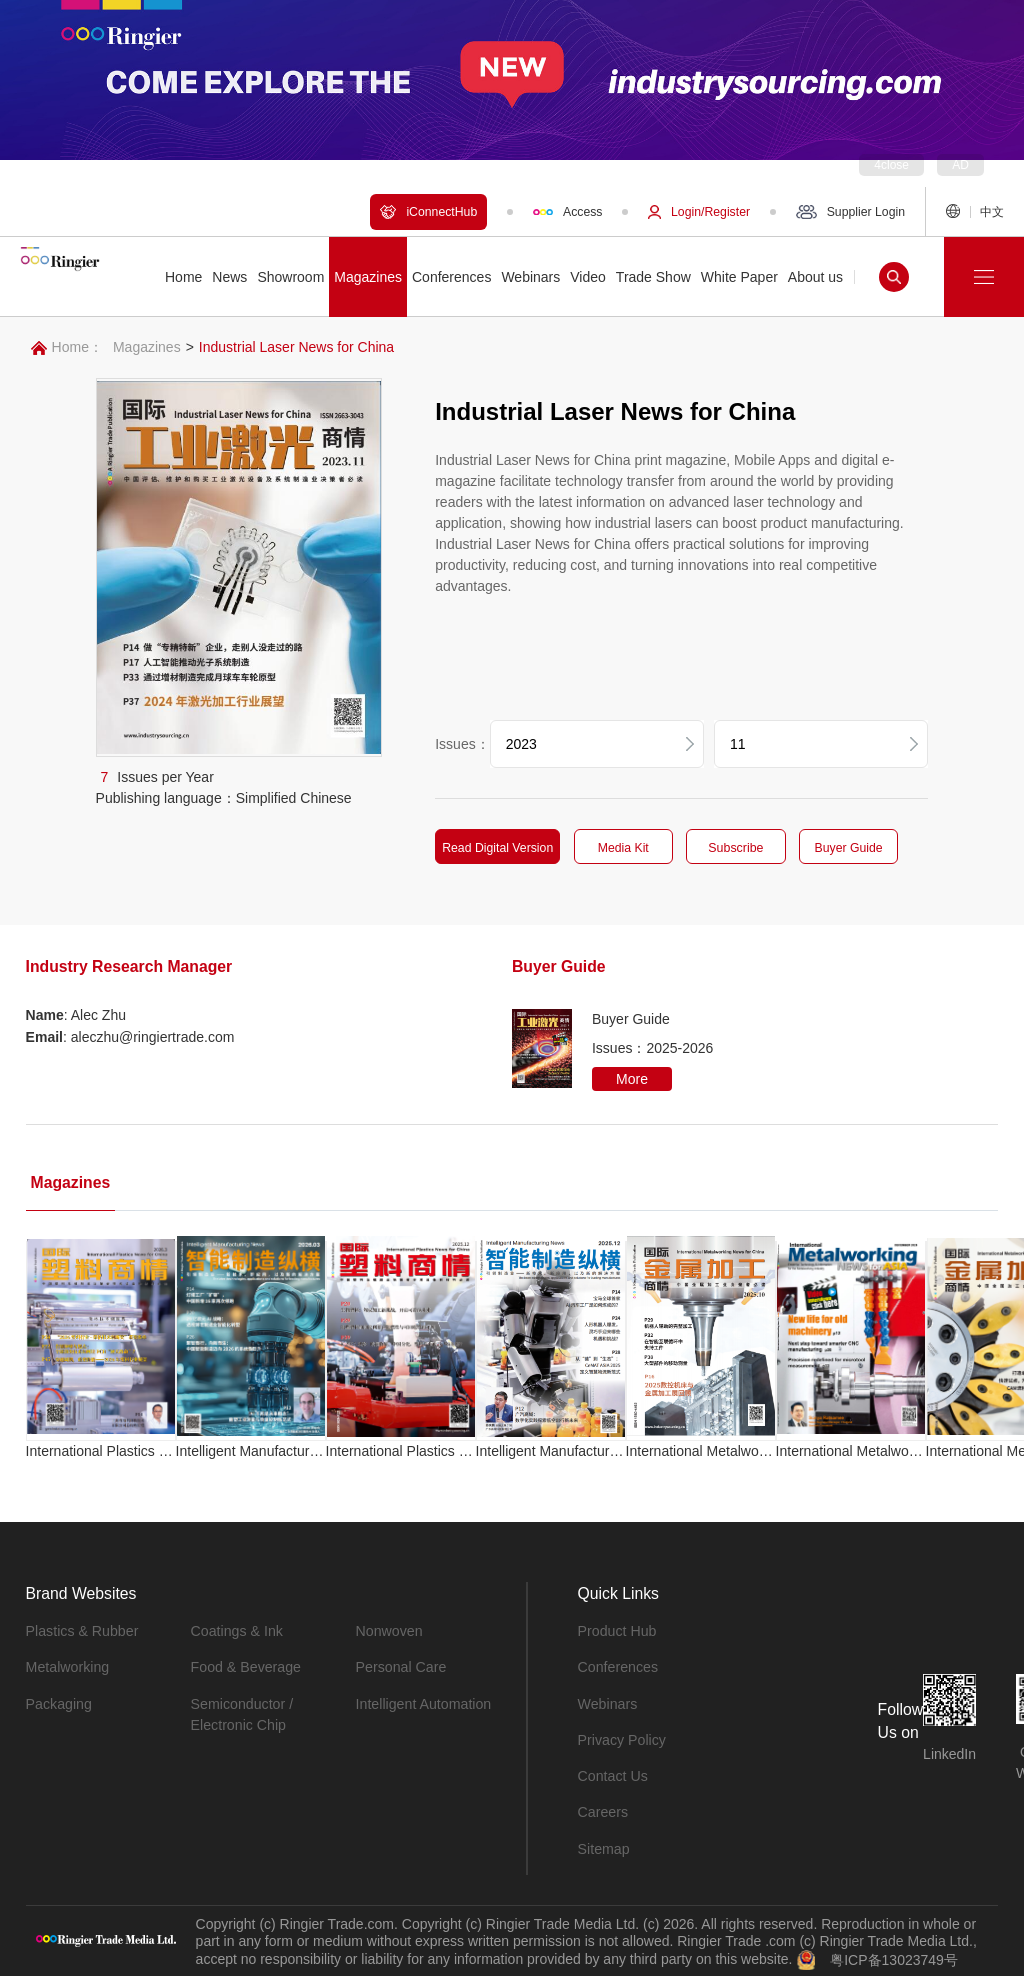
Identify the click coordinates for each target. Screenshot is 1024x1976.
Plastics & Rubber (81, 1630)
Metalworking (67, 1666)
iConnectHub (428, 212)
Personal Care (401, 1666)
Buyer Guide (852, 848)
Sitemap (603, 1846)
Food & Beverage (245, 1666)
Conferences (617, 1666)
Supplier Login (850, 212)
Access (567, 212)
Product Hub (617, 1630)
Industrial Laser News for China (296, 347)
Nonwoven (389, 1630)
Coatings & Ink (236, 1630)
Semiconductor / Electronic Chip (241, 1712)
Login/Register (699, 212)
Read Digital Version (498, 848)
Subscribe (738, 848)
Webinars (607, 1702)
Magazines (147, 347)
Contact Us (612, 1774)
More (632, 1078)
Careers (603, 1810)
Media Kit (624, 848)
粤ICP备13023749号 (894, 1956)
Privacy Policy (621, 1738)
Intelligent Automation (423, 1702)
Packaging (58, 1702)
